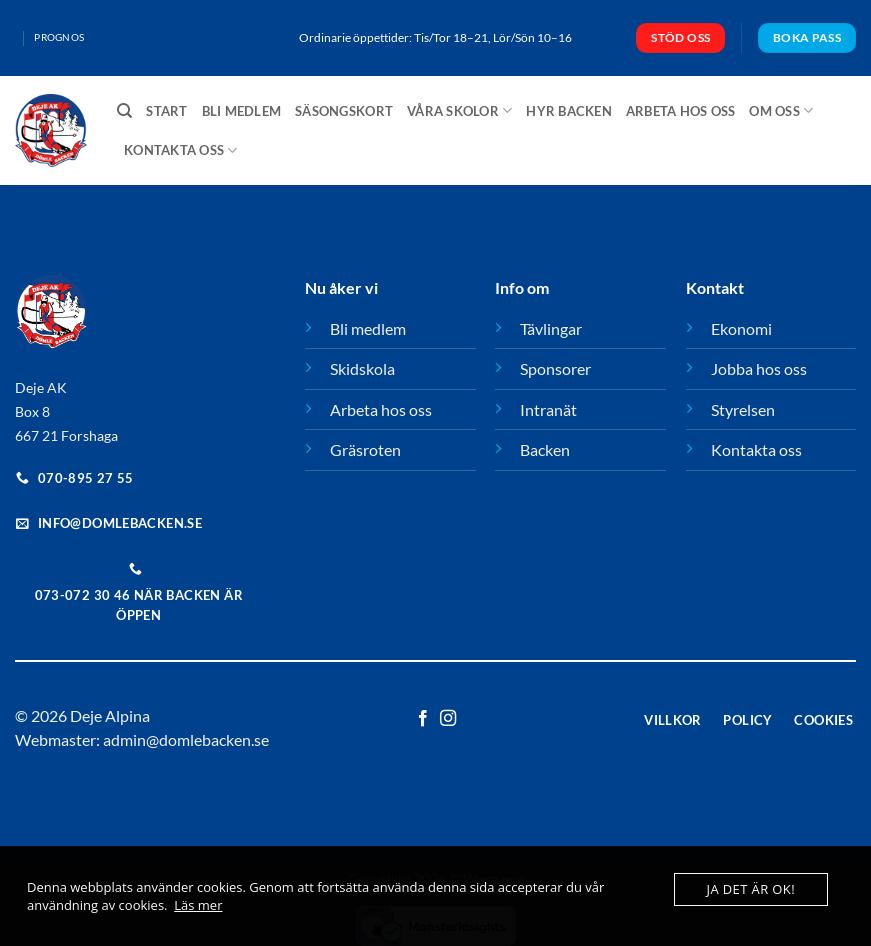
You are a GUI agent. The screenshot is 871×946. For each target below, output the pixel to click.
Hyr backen (569, 111)
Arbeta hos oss (681, 111)
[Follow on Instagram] (448, 719)
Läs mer (198, 905)
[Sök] (124, 111)
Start (166, 111)
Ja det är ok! (751, 889)
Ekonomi (741, 328)
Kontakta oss (181, 150)
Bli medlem (242, 111)
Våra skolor (459, 110)
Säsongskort (344, 111)
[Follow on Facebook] (423, 719)
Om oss (781, 110)
